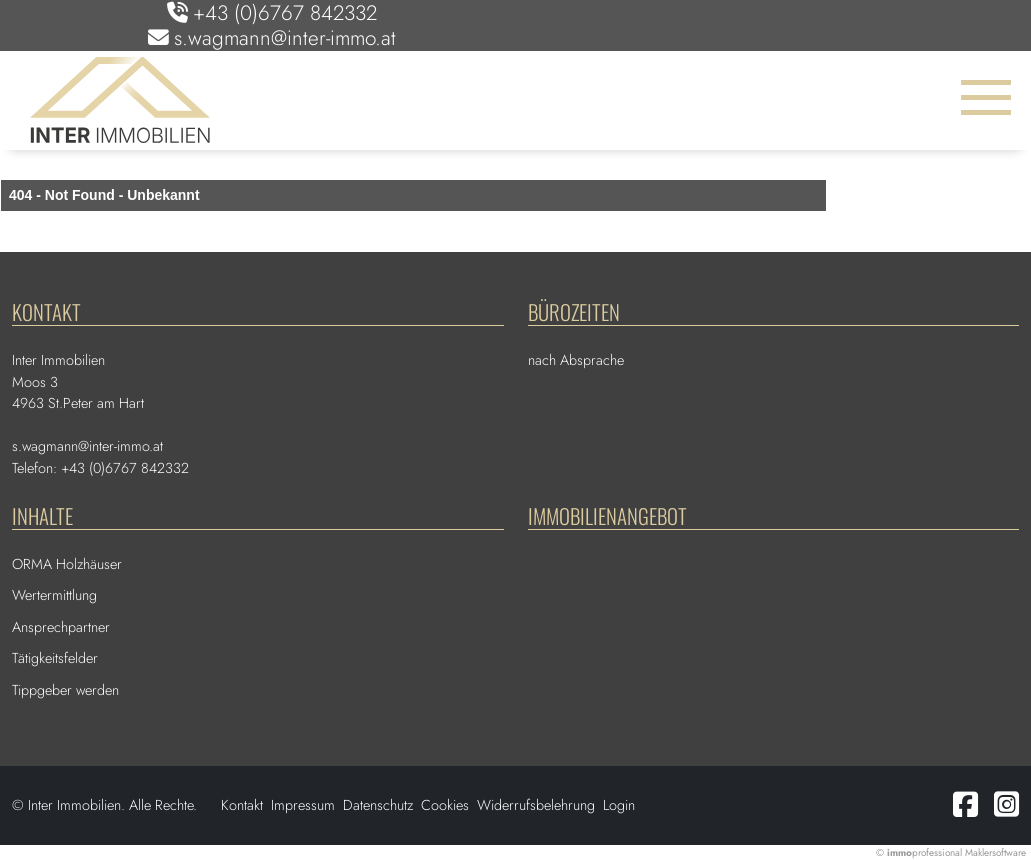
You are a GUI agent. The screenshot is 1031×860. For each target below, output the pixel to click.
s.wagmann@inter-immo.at (285, 38)
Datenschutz (378, 805)
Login (619, 805)
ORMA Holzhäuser (67, 564)
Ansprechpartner (61, 627)
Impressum (303, 805)
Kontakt (242, 805)
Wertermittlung (54, 595)
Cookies (445, 805)
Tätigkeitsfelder (55, 658)
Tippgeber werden (65, 690)
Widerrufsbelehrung (536, 805)
